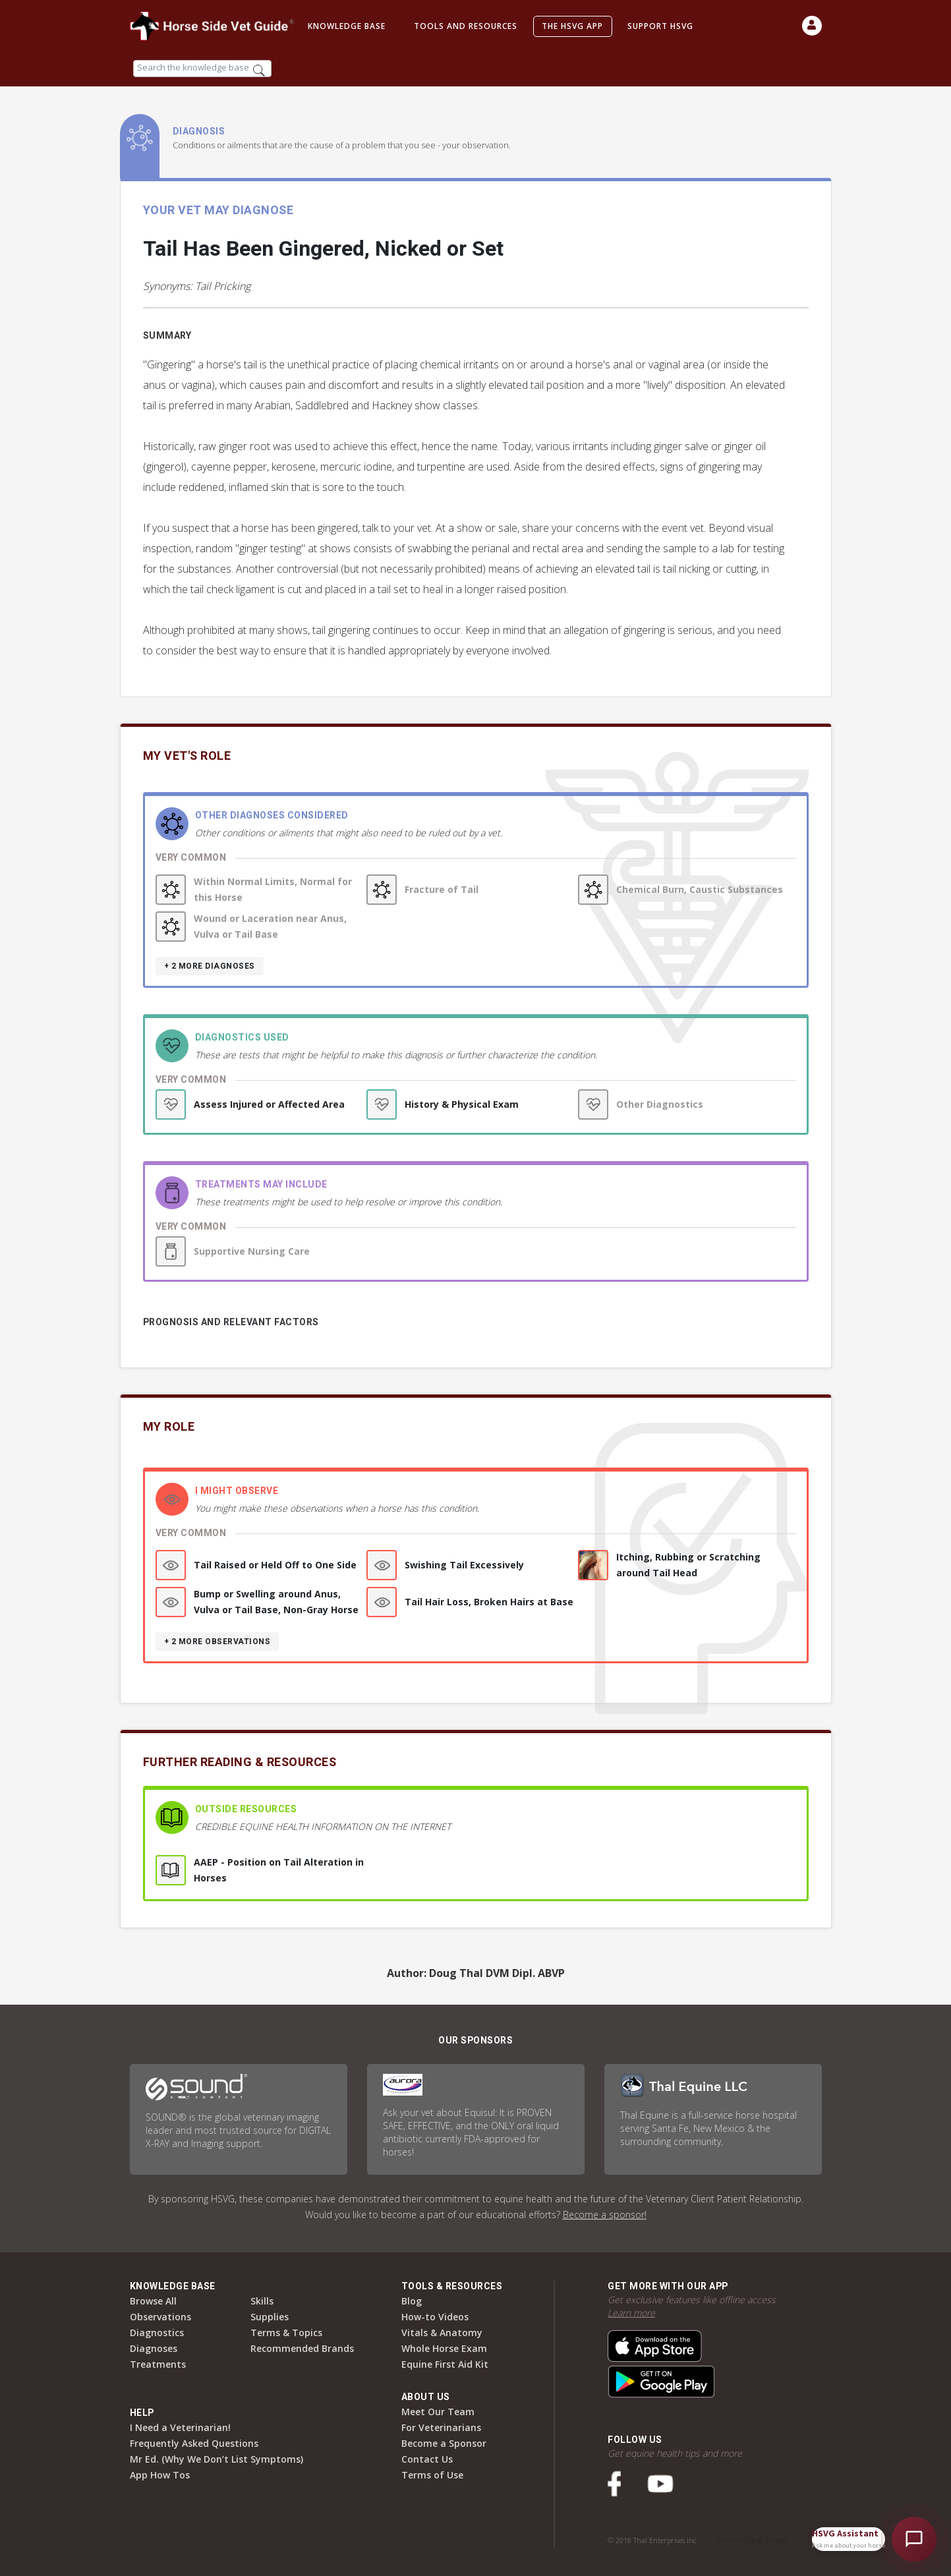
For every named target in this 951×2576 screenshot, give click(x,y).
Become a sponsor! (605, 2214)
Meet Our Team (438, 2411)
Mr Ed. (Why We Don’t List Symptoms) (216, 2459)
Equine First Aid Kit (444, 2364)
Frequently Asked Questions (194, 2443)
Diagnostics (157, 2332)
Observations (160, 2316)
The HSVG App (572, 26)
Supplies (269, 2316)
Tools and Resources (465, 26)
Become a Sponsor (443, 2443)
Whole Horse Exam (444, 2348)
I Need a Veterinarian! (180, 2427)
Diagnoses (153, 2348)
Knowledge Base (347, 26)
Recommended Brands (302, 2348)
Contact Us (427, 2459)
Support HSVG (660, 26)
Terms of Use (432, 2475)
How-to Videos (435, 2316)
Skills (262, 2301)
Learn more (631, 2312)
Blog (411, 2301)
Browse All (153, 2301)
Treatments (158, 2364)
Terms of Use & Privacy (751, 2540)
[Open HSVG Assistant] (914, 2539)
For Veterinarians (441, 2427)
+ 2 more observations (217, 1641)
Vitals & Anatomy (441, 2332)
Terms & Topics (286, 2332)
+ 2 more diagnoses (209, 966)
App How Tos (160, 2475)
